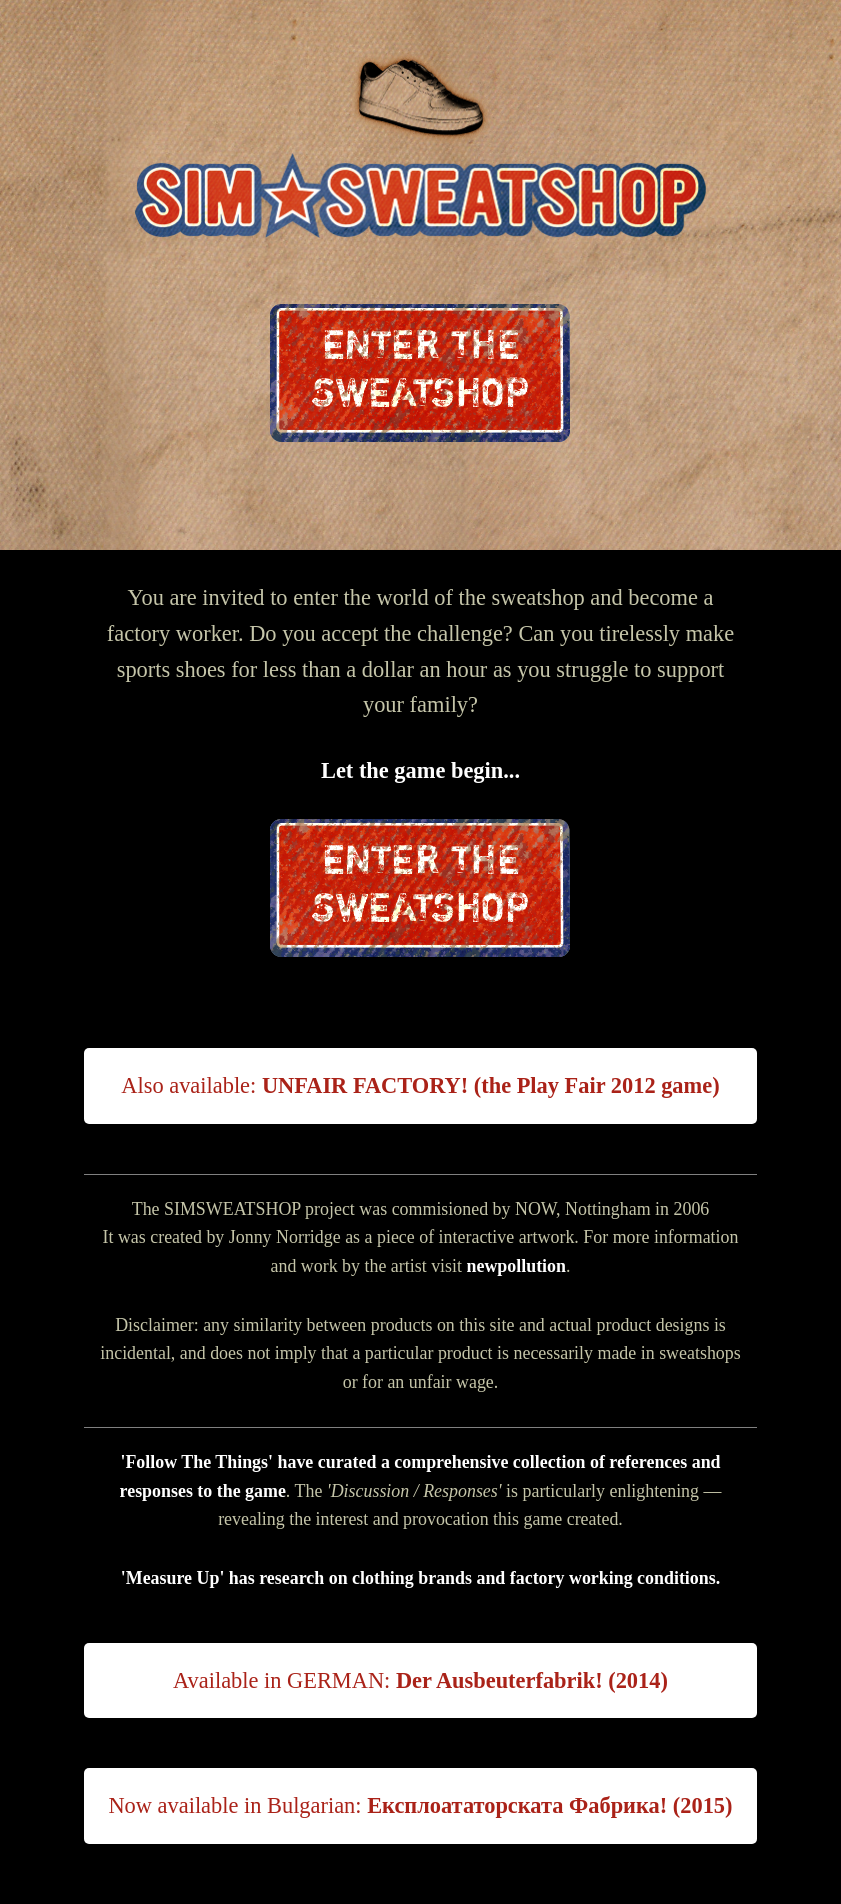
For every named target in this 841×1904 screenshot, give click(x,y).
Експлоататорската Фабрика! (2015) (549, 1805)
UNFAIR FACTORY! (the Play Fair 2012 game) (491, 1085)
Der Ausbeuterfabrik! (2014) (532, 1680)
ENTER (420, 373)
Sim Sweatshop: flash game (420, 197)
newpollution (516, 1266)
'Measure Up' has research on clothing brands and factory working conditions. (420, 1578)
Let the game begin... (420, 770)
